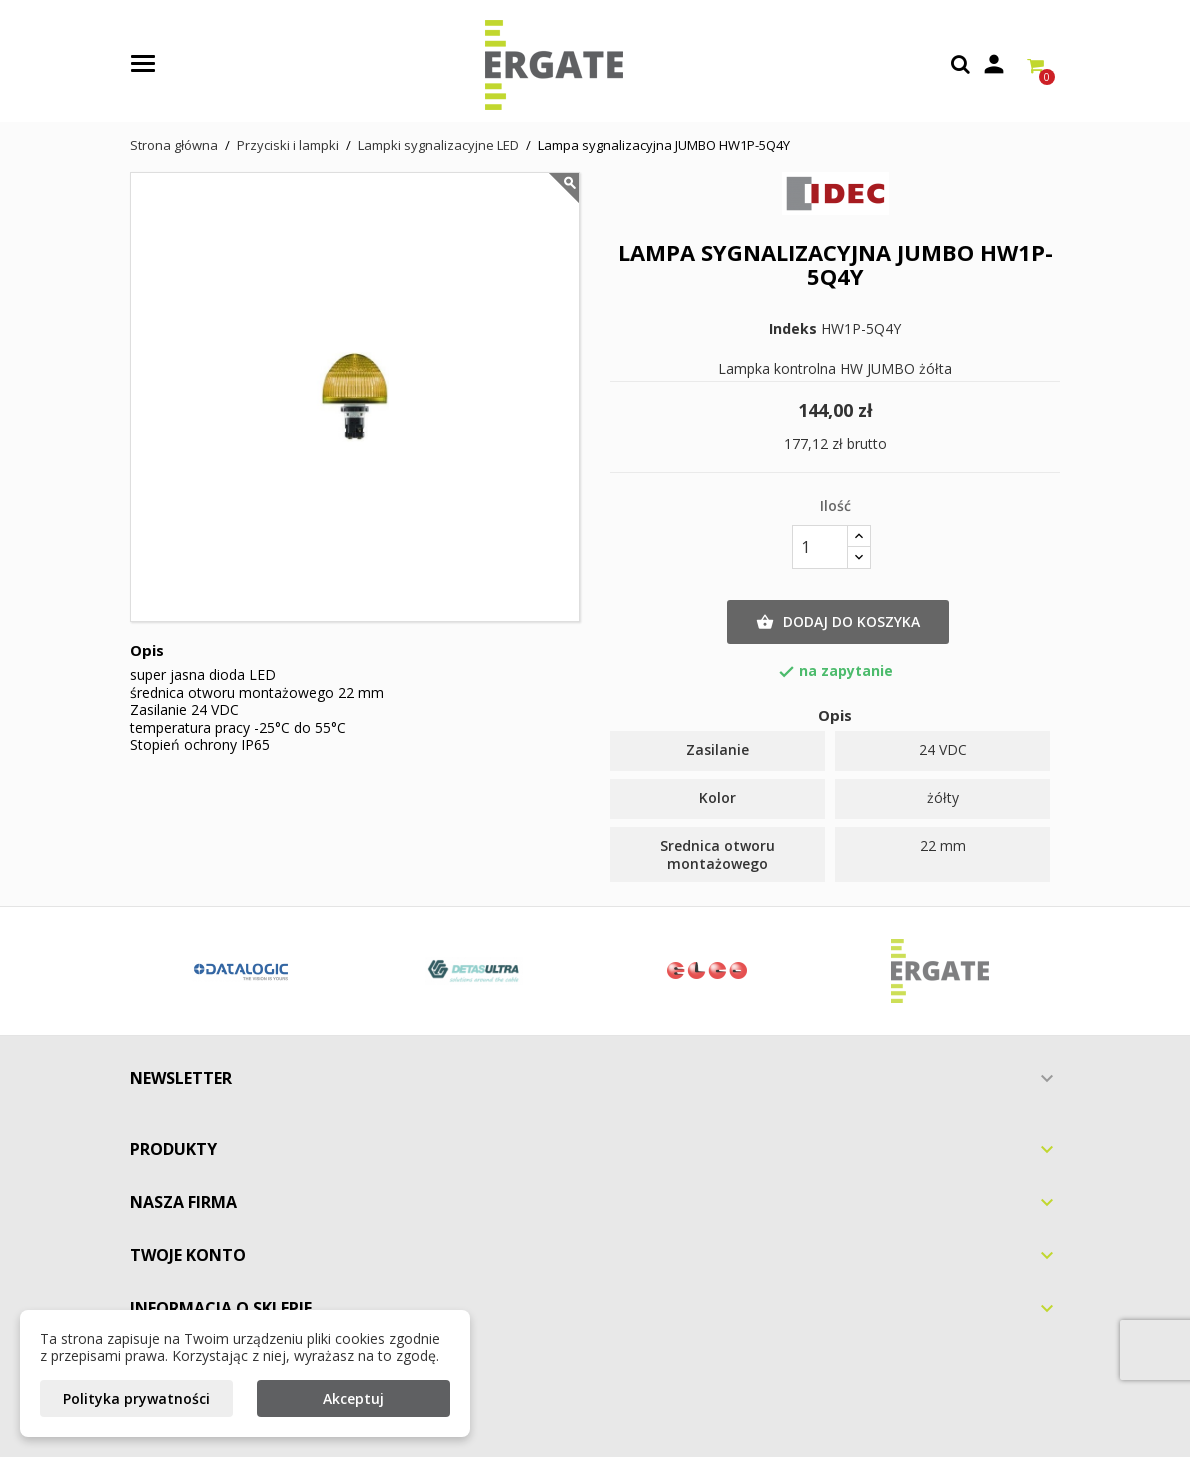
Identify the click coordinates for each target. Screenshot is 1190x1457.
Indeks (793, 329)
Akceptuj (353, 1398)
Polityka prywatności (136, 1398)
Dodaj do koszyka (838, 622)
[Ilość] (820, 547)
